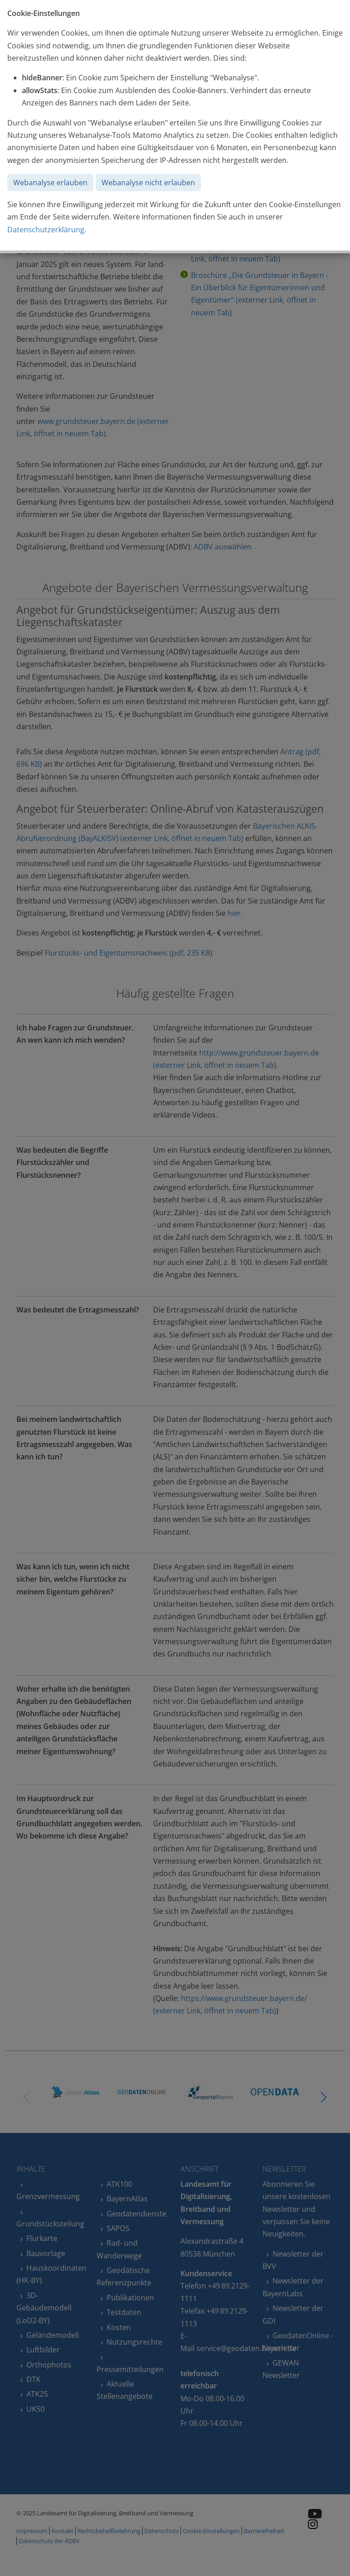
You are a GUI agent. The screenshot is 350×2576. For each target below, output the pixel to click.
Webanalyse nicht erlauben (148, 183)
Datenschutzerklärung (45, 230)
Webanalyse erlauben (50, 183)
